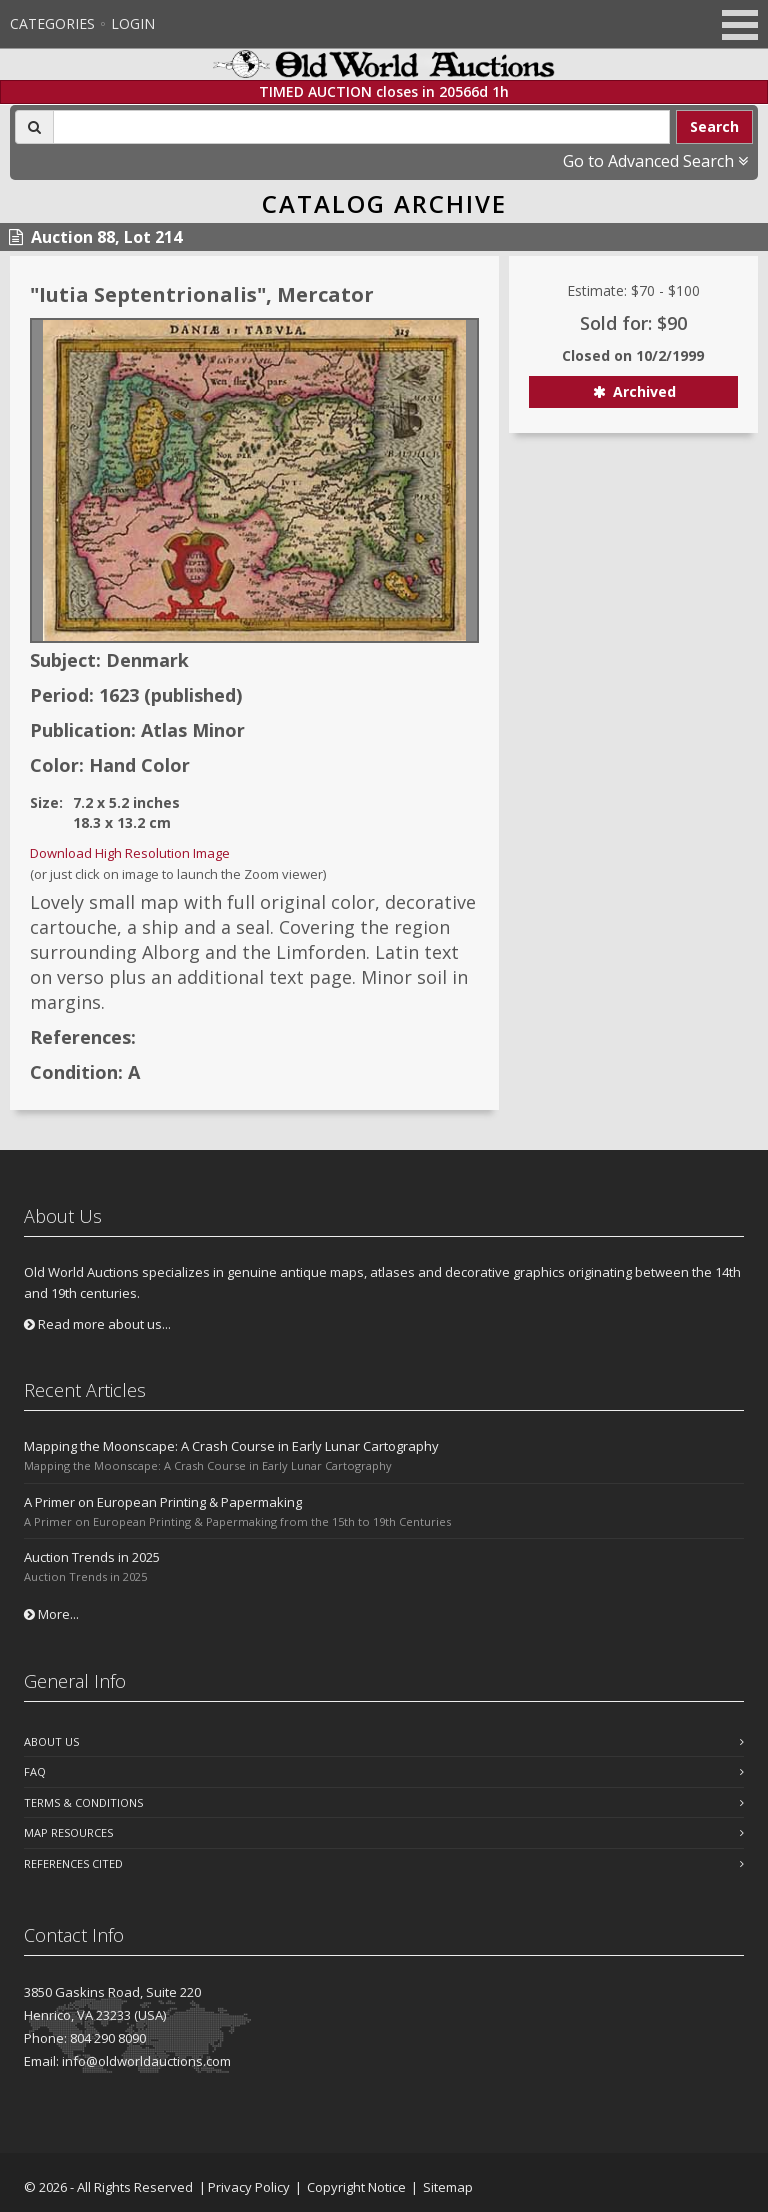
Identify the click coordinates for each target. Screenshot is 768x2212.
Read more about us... (97, 1324)
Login (133, 23)
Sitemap (448, 2187)
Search (714, 126)
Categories (52, 23)
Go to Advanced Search (655, 161)
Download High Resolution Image (130, 853)
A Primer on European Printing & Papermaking (163, 1502)
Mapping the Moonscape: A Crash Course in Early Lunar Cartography (231, 1446)
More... (51, 1614)
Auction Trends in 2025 (92, 1557)
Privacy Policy (249, 2187)
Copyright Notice (356, 2187)
